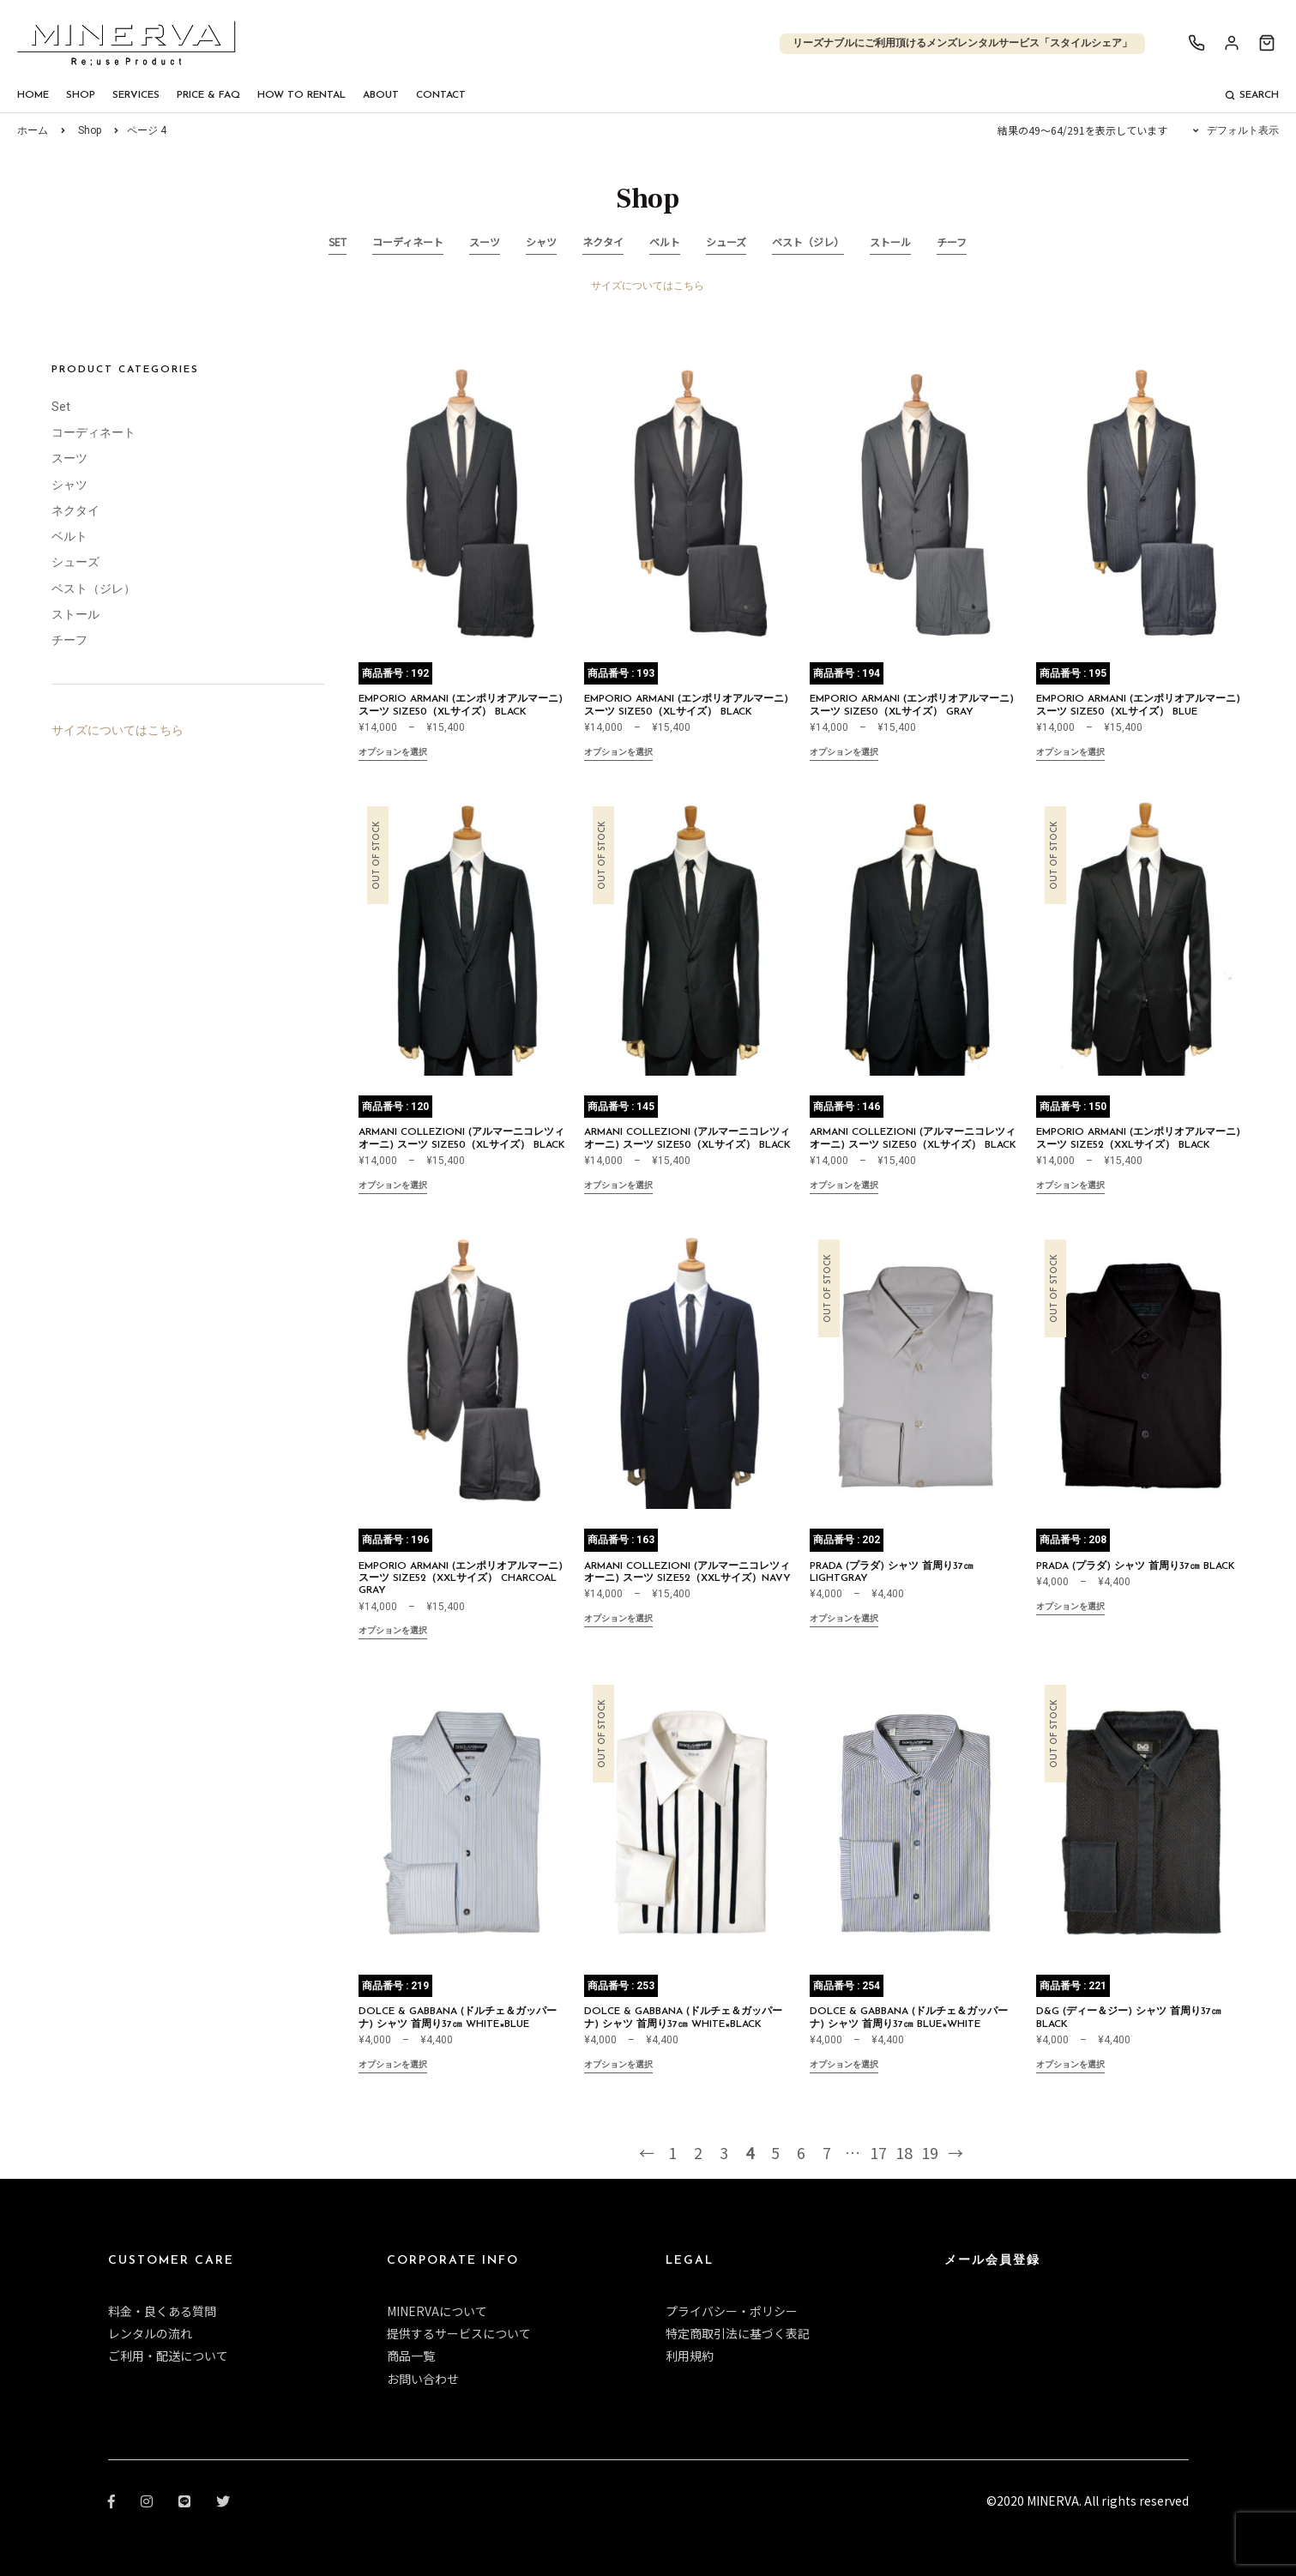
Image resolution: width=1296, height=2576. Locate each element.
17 (878, 2152)
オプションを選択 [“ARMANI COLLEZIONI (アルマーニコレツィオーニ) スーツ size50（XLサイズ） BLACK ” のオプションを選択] (393, 1186)
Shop (80, 95)
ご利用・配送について (168, 2355)
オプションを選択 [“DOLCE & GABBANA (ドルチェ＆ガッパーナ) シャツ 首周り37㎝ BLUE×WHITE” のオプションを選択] (844, 2066)
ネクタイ (603, 241)
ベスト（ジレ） (808, 241)
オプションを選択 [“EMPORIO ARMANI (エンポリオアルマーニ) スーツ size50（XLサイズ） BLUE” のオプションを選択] (1070, 753)
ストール (890, 241)
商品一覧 (411, 2355)
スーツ (484, 241)
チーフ (952, 241)
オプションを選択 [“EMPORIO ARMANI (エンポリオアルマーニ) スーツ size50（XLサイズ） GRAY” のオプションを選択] (844, 753)
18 (904, 2152)
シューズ (726, 241)
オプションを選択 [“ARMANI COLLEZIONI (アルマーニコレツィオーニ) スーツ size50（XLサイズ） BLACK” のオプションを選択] (844, 1186)
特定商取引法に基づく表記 (738, 2333)
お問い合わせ (423, 2378)
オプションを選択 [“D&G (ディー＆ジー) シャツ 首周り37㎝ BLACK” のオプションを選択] (1070, 2066)
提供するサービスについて (459, 2333)
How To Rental (301, 95)
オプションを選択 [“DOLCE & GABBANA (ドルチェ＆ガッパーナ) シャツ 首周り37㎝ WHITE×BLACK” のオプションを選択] (618, 2066)
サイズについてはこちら (647, 286)
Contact (441, 95)
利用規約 (690, 2355)
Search (1252, 95)
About (381, 95)
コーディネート (407, 241)
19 (929, 2152)
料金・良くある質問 (162, 2311)
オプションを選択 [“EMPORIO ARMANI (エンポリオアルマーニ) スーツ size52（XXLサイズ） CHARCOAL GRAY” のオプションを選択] (393, 1632)
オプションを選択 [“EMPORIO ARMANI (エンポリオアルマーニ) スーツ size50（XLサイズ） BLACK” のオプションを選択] (393, 753)
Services (136, 95)
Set (338, 241)
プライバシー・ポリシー (732, 2311)
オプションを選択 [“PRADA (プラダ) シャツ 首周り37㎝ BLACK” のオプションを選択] (1070, 1608)
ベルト (664, 241)
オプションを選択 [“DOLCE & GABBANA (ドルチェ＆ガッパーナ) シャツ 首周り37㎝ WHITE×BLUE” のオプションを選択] (393, 2066)
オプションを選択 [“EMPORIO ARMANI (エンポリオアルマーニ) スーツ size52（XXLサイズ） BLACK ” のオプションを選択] (1070, 1186)
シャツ (541, 241)
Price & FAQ (208, 95)
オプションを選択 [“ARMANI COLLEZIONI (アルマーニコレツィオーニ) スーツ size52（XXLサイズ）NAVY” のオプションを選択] (618, 1620)
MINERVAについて (437, 2311)
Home (33, 95)
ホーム (32, 130)
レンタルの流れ (150, 2333)
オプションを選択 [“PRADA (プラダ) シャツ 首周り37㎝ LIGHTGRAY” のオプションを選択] (844, 1620)
